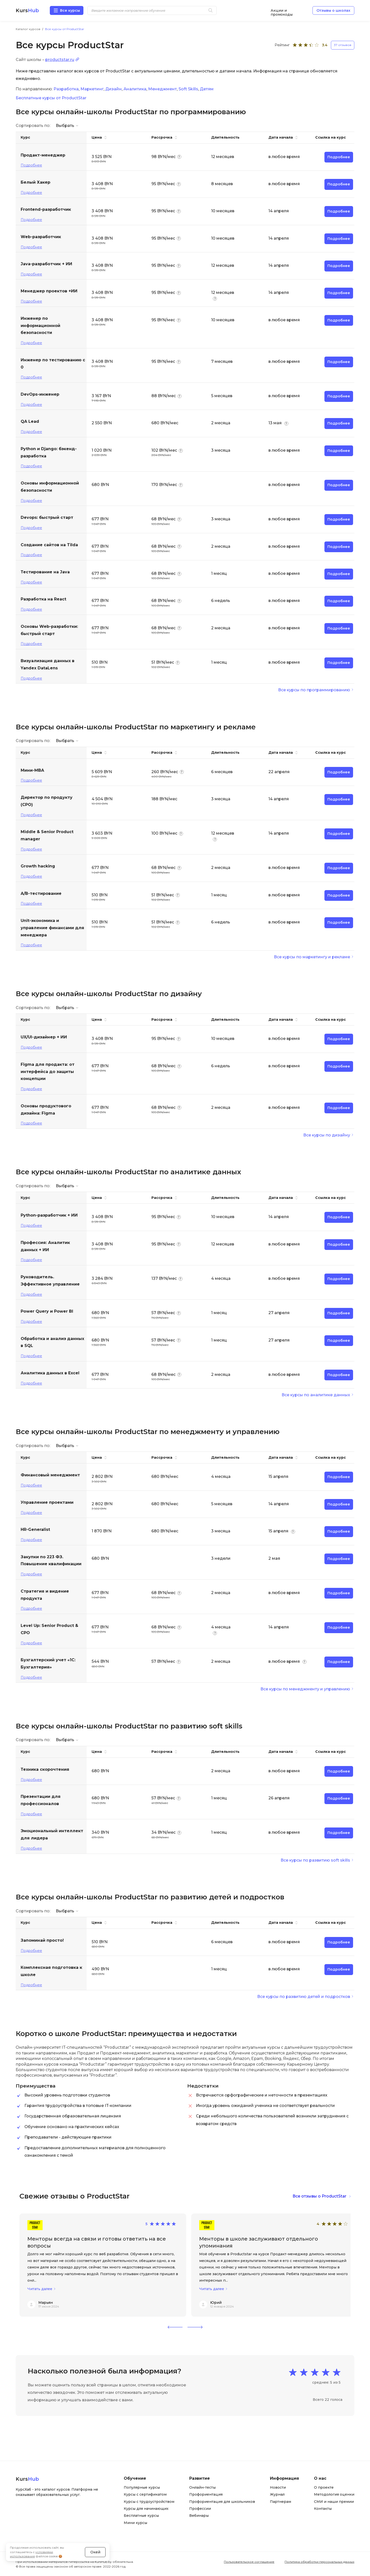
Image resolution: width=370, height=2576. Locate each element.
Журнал (277, 2494)
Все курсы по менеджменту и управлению (305, 1689)
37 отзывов (342, 45)
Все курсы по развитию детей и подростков (303, 1996)
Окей (95, 2552)
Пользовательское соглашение (249, 2562)
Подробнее (31, 165)
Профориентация (206, 2494)
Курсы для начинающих (146, 2508)
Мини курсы (135, 2523)
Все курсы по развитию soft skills (315, 1860)
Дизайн (113, 89)
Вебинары (199, 2515)
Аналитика (134, 89)
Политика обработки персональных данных (319, 2562)
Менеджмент (162, 89)
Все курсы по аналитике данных (316, 1395)
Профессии (200, 2508)
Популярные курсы (142, 2487)
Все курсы (70, 10)
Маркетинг (92, 89)
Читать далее (39, 2289)
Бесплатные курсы (141, 2515)
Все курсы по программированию (314, 690)
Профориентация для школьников (222, 2501)
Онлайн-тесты (202, 2487)
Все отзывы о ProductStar (319, 2196)
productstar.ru (59, 59)
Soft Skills (188, 89)
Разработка (66, 89)
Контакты (323, 2508)
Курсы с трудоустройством (149, 2501)
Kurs (27, 10)
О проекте (324, 2487)
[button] (175, 2327)
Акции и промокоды (282, 10)
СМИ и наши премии (334, 2501)
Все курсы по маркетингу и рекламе (312, 957)
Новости (278, 2487)
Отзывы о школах (333, 10)
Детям (207, 89)
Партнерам (280, 2501)
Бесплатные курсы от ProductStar (51, 98)
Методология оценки (334, 2494)
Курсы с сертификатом (145, 2494)
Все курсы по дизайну (326, 1135)
